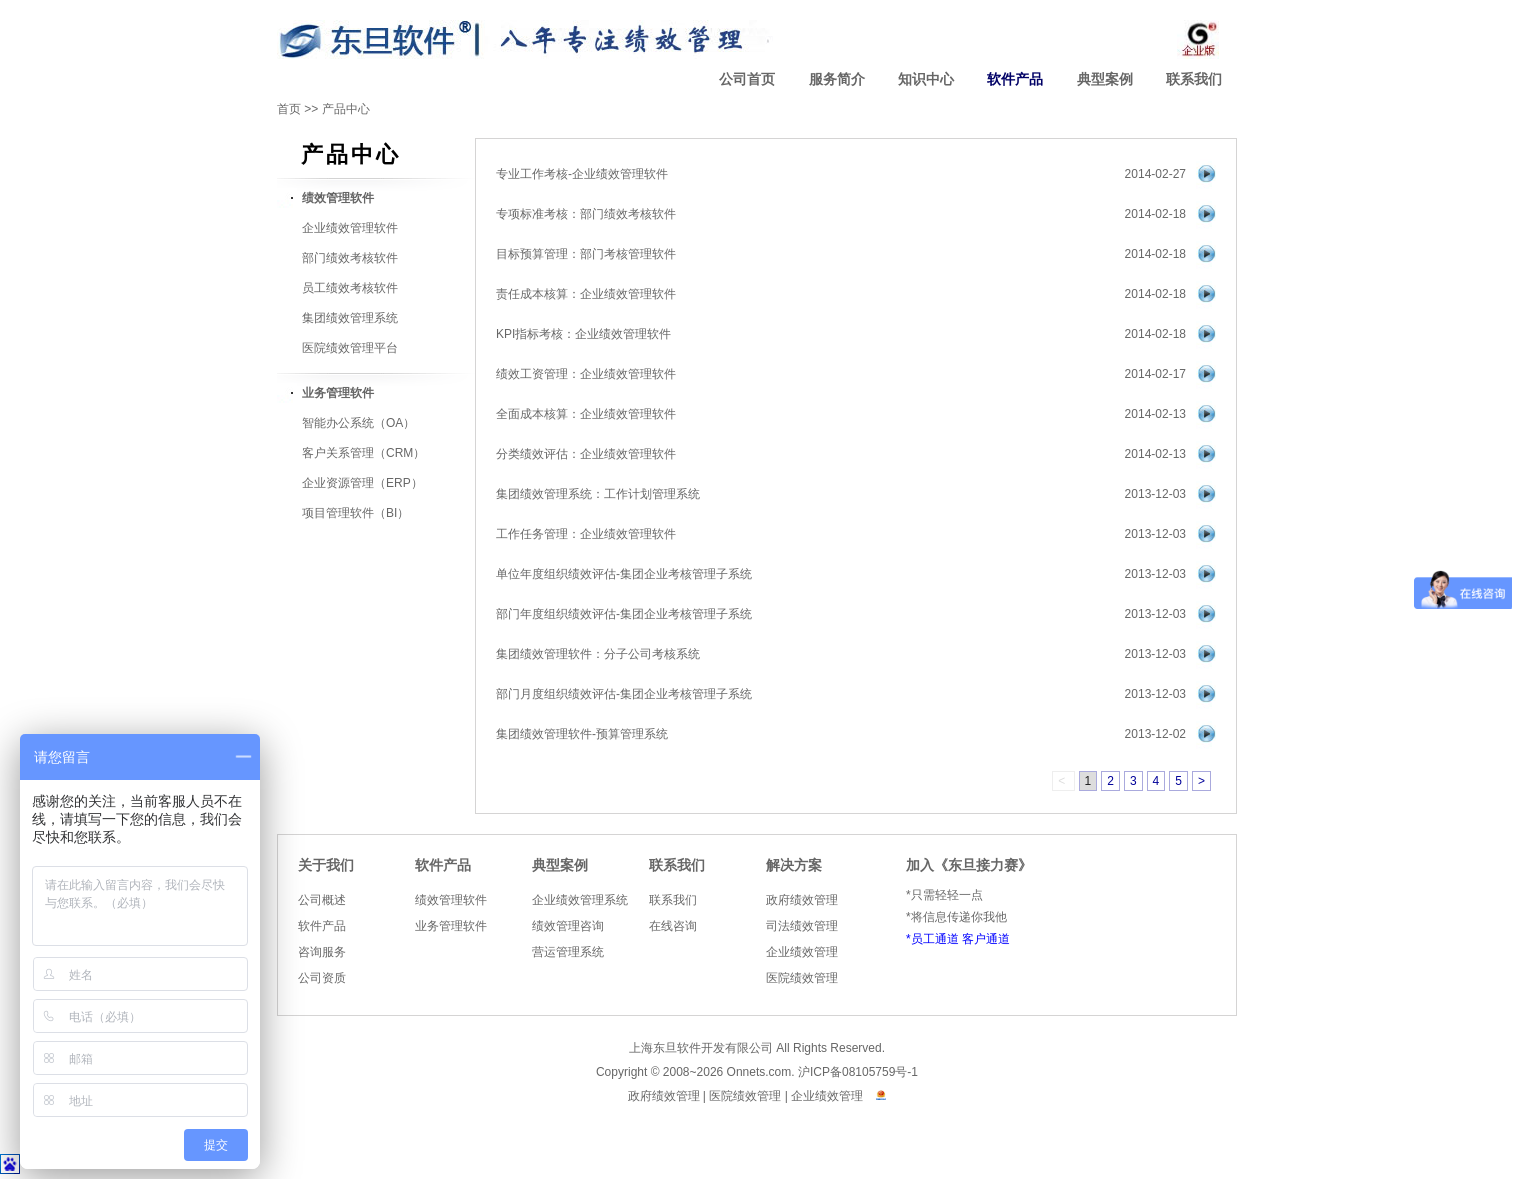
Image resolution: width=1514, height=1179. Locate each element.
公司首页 (747, 79)
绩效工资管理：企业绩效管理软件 (586, 374)
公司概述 (322, 900)
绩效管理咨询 (568, 926)
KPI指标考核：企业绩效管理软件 (583, 334)
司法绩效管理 (802, 926)
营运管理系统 (568, 952)
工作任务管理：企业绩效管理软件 (586, 534)
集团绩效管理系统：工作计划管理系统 (598, 494)
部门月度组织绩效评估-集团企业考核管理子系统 (624, 694)
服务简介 (837, 79)
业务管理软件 (451, 926)
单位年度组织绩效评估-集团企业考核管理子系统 (624, 574)
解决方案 (794, 865)
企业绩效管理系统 (580, 900)
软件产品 (1015, 79)
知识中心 (926, 79)
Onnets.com (759, 1072)
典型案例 (1105, 79)
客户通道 (986, 939)
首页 (289, 109)
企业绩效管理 (802, 952)
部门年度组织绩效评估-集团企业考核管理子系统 (624, 614)
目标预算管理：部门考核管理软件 (586, 254)
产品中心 (346, 109)
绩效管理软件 (451, 900)
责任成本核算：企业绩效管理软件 (586, 294)
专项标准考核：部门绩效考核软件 (586, 214)
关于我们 (326, 865)
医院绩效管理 (802, 978)
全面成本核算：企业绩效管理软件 (586, 414)
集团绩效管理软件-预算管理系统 (582, 734)
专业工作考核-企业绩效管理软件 (582, 174)
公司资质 (322, 978)
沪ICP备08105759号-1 (858, 1072)
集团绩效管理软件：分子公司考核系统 (598, 654)
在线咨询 (673, 926)
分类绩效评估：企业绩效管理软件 (586, 454)
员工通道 (935, 939)
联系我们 (1194, 79)
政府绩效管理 (802, 900)
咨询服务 (322, 952)
